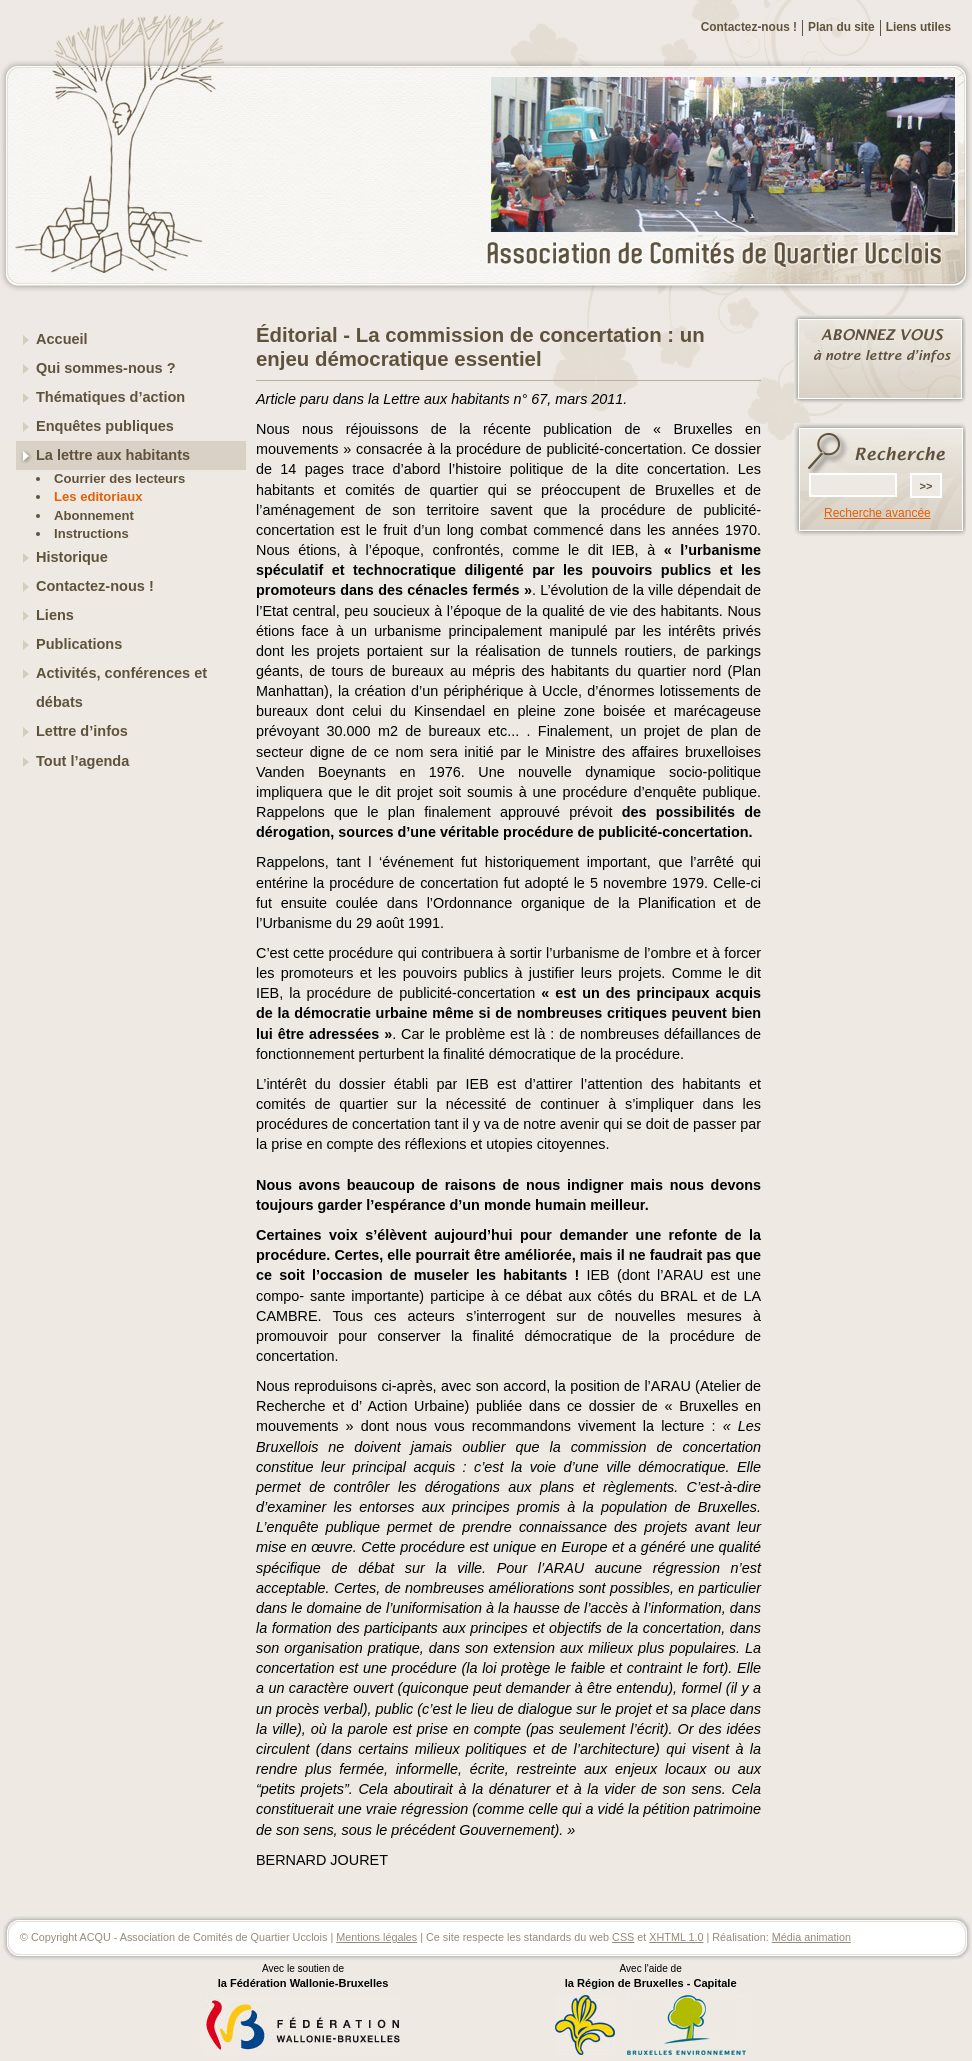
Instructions (91, 533)
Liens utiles (918, 27)
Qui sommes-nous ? (106, 368)
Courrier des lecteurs (119, 478)
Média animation (811, 1937)
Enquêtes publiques (105, 426)
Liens (55, 615)
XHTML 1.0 (676, 1937)
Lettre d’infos (82, 731)
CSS (623, 1937)
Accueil (62, 339)
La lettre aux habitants (113, 455)
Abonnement (94, 515)
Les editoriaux (98, 496)
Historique (72, 557)
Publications (79, 644)
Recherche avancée (877, 513)
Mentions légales (376, 1937)
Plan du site (841, 27)
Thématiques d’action (110, 397)
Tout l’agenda (82, 761)
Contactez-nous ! (749, 27)
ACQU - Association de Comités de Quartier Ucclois (726, 255)
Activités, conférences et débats (121, 687)
